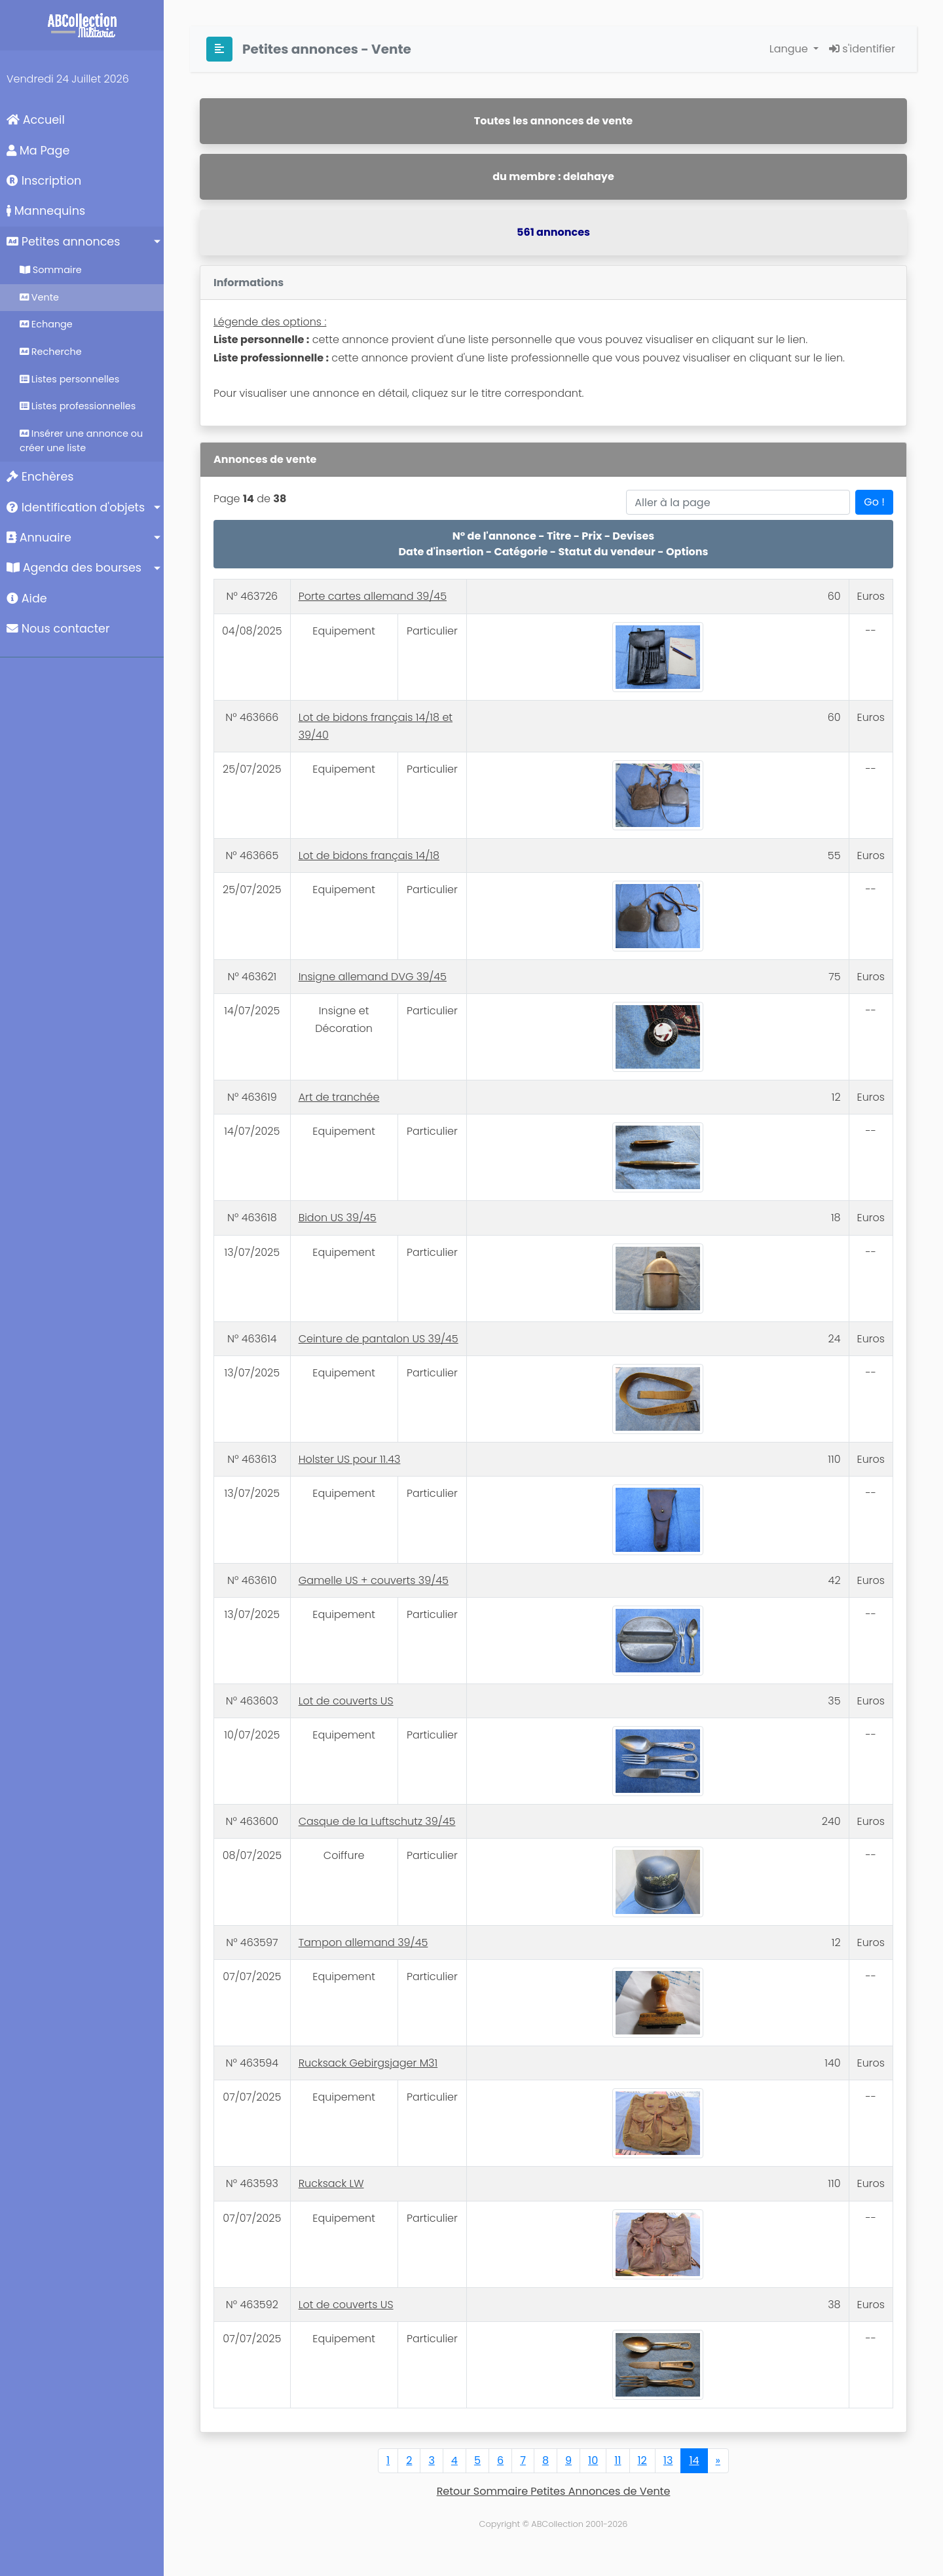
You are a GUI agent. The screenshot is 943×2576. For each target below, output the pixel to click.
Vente (39, 297)
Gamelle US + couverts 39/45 (374, 1580)
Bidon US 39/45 (338, 1217)
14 (694, 2460)
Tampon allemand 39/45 (363, 1942)
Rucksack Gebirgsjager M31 (368, 2062)
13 (668, 2460)
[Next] (718, 2460)
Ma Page (38, 150)
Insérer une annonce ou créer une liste (81, 440)
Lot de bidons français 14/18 (369, 855)
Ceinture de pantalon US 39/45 (378, 1338)
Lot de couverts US (346, 1700)
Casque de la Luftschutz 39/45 (377, 1821)
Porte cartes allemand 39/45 (373, 596)
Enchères (40, 477)
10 (593, 2460)
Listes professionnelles (78, 406)
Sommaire (51, 269)
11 (617, 2460)
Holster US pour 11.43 (350, 1459)
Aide (27, 598)
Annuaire (39, 537)
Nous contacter (58, 628)
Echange (46, 324)
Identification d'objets (76, 507)
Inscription (44, 181)
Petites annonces (63, 241)
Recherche (51, 351)
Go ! (874, 501)
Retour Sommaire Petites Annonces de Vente (554, 2491)
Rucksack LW (331, 2183)
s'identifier (862, 48)
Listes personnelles (69, 379)
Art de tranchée (339, 1097)
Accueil (36, 120)
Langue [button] (790, 48)
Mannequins (46, 211)
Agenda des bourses (74, 568)
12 (642, 2460)
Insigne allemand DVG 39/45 (373, 976)
